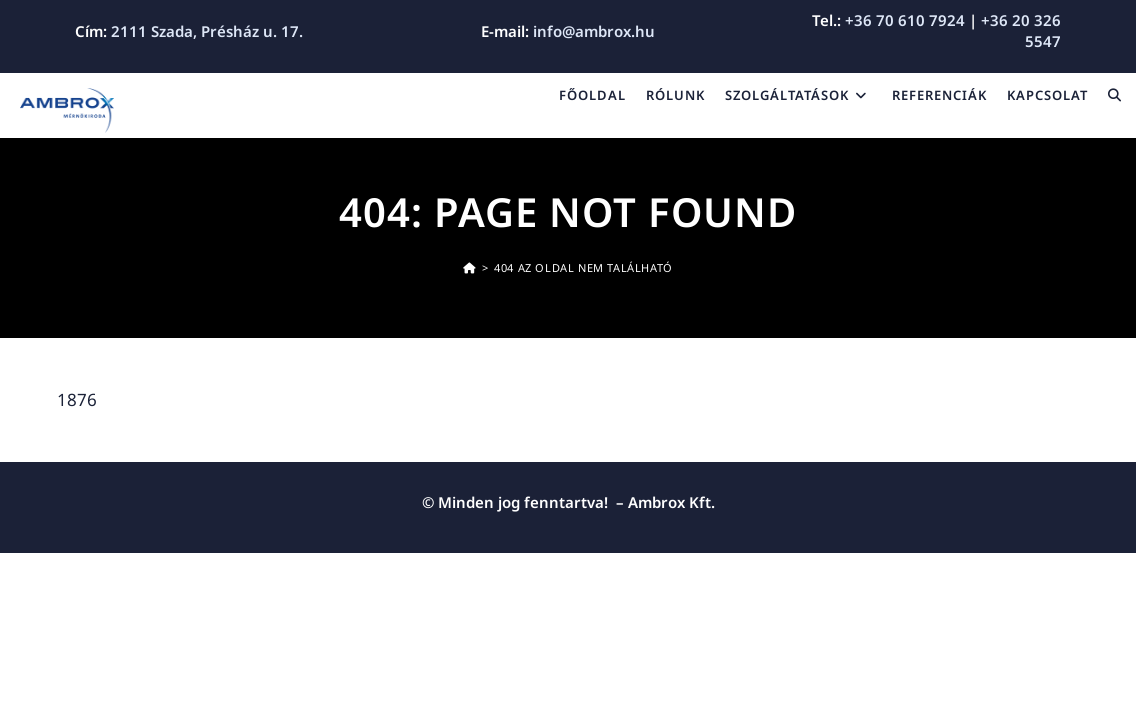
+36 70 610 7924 (905, 20)
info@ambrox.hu (594, 31)
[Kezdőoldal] (469, 267)
